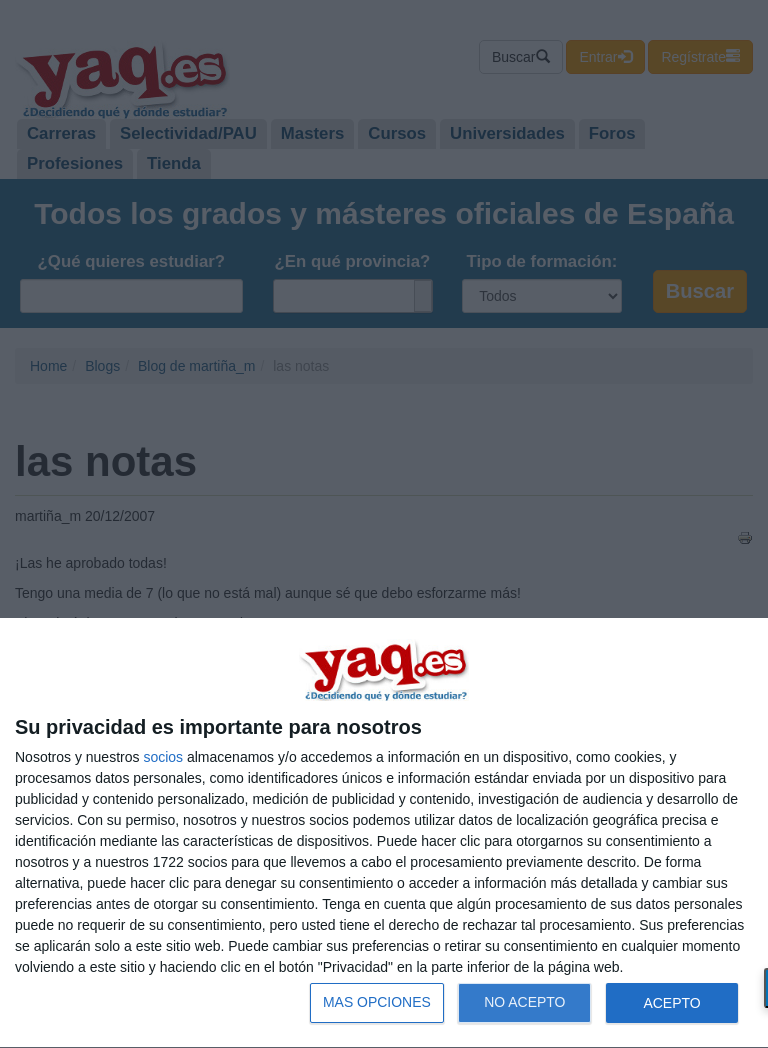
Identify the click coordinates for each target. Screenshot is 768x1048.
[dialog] (384, 833)
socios (163, 757)
